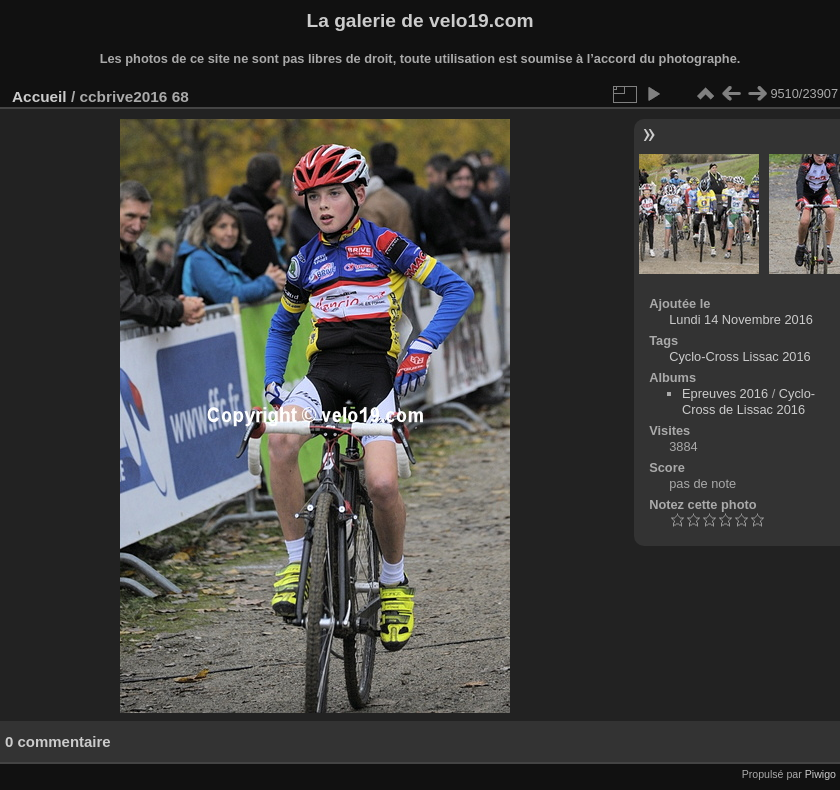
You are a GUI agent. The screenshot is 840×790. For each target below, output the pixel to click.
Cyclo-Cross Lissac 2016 (740, 356)
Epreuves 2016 (725, 393)
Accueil (39, 96)
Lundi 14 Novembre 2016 (741, 319)
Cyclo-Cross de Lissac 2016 (748, 401)
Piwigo (820, 774)
